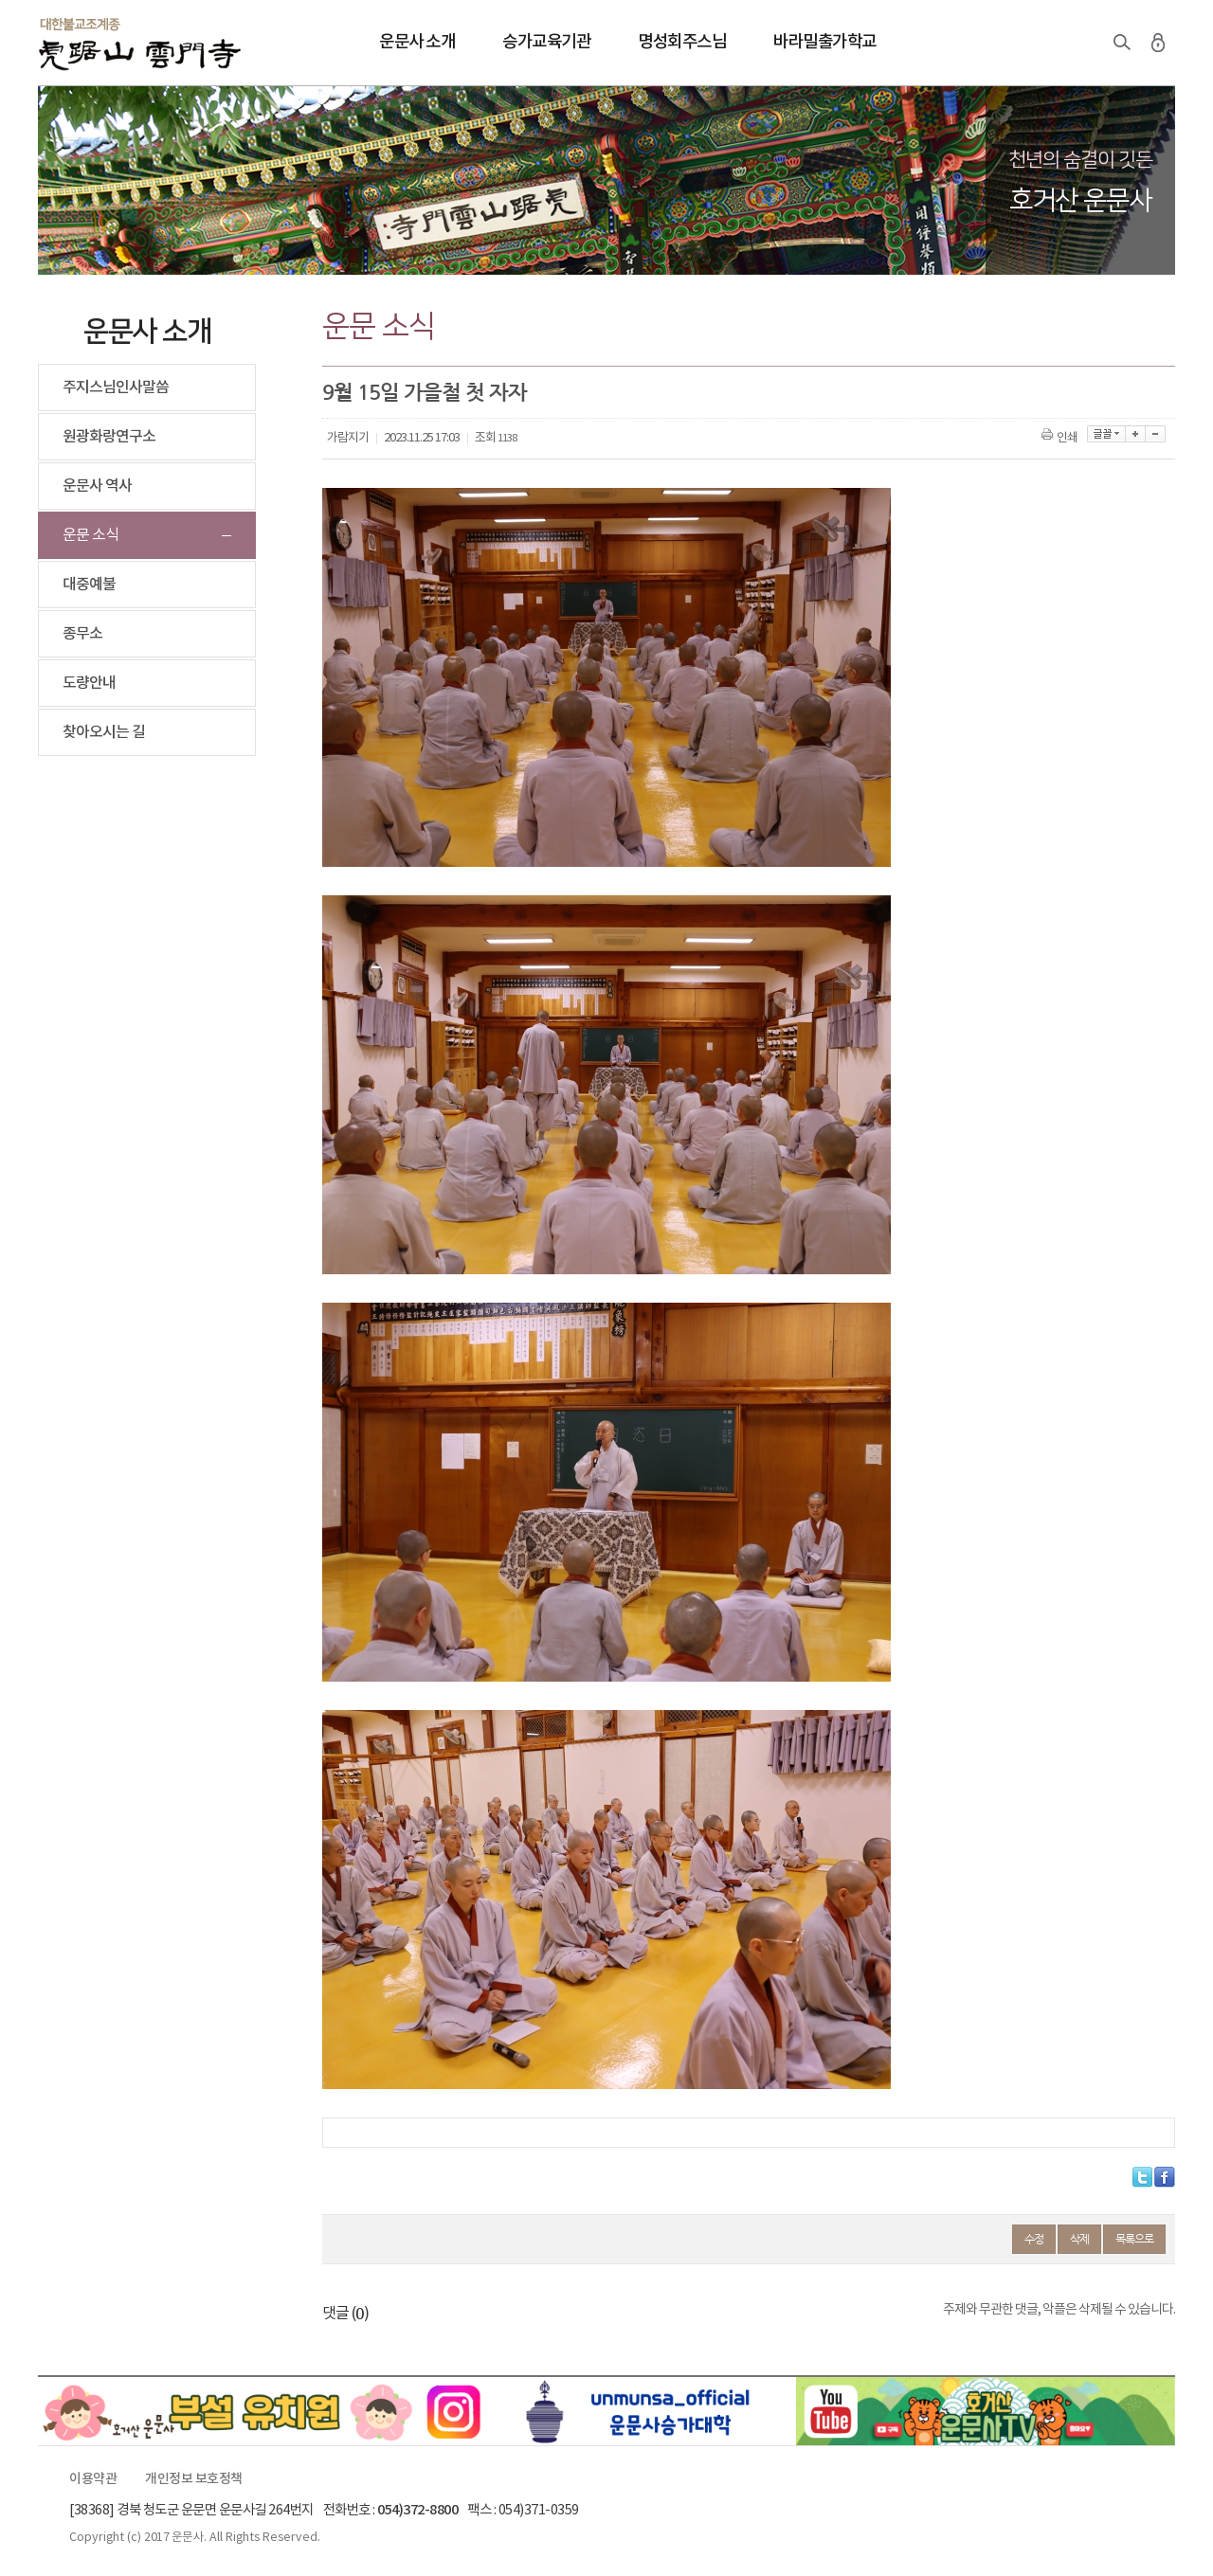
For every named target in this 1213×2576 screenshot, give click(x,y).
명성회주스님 (682, 42)
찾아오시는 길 (104, 732)
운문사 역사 (97, 486)
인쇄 (1060, 438)
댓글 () (345, 2313)
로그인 (1158, 43)
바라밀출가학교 (825, 42)
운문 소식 (90, 535)
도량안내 (89, 683)
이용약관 (93, 2479)
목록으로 (1134, 2238)
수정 (1033, 2238)
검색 (1122, 43)
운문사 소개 (417, 42)
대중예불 (89, 584)
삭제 (1079, 2238)
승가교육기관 (546, 42)
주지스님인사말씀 (116, 387)
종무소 (82, 633)
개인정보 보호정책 (194, 2479)
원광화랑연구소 (109, 436)
